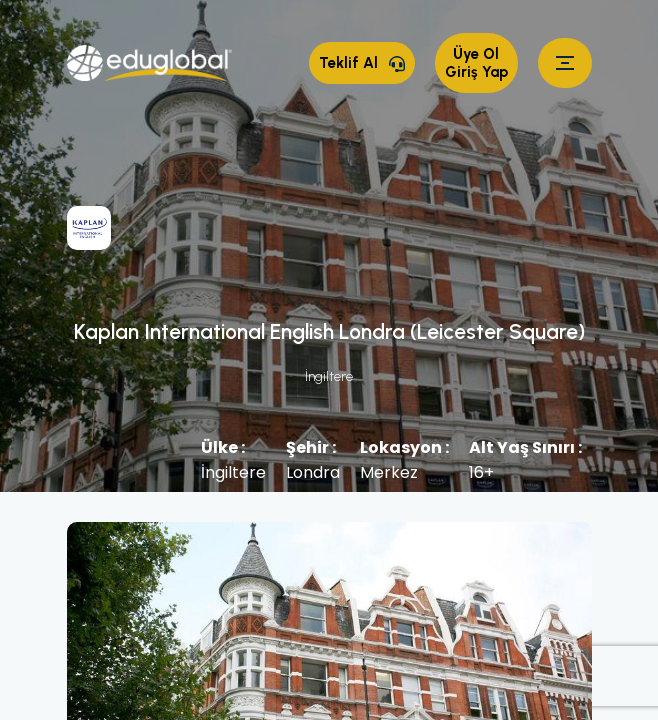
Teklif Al (362, 63)
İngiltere (329, 376)
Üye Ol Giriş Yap (476, 63)
